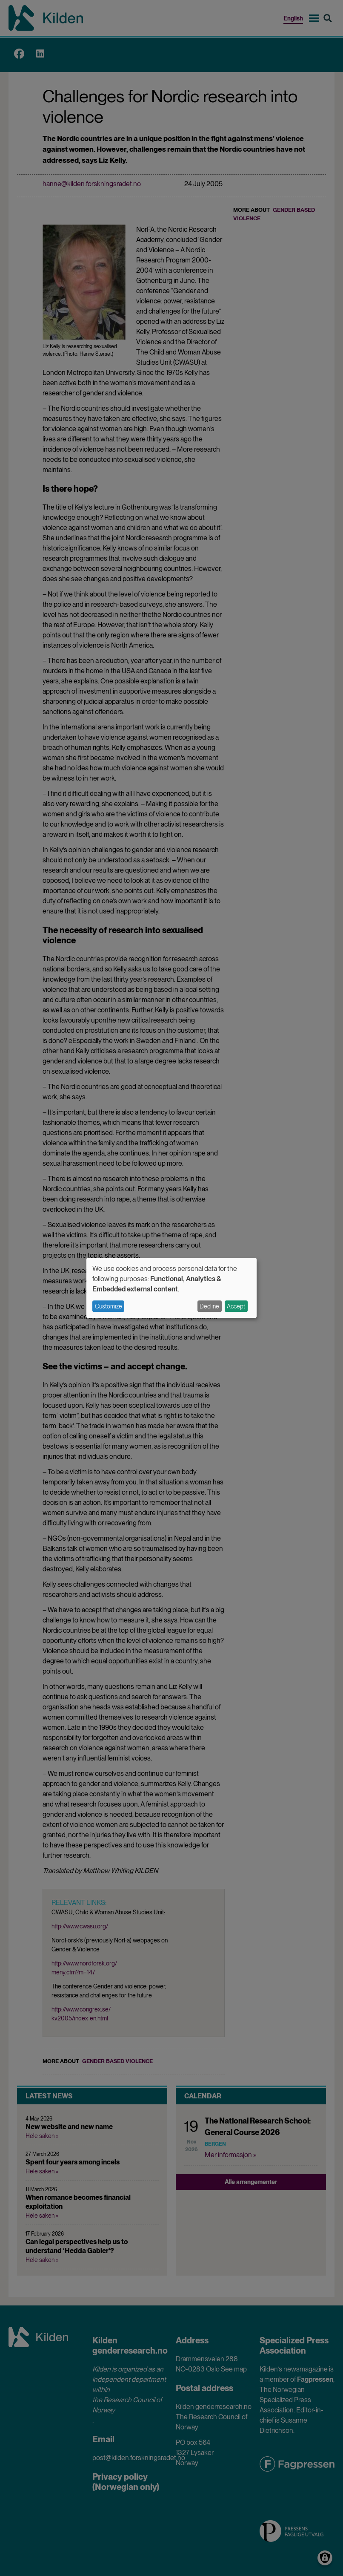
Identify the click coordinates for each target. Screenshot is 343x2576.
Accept (236, 1306)
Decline (209, 1306)
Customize (108, 1306)
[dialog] (171, 1288)
